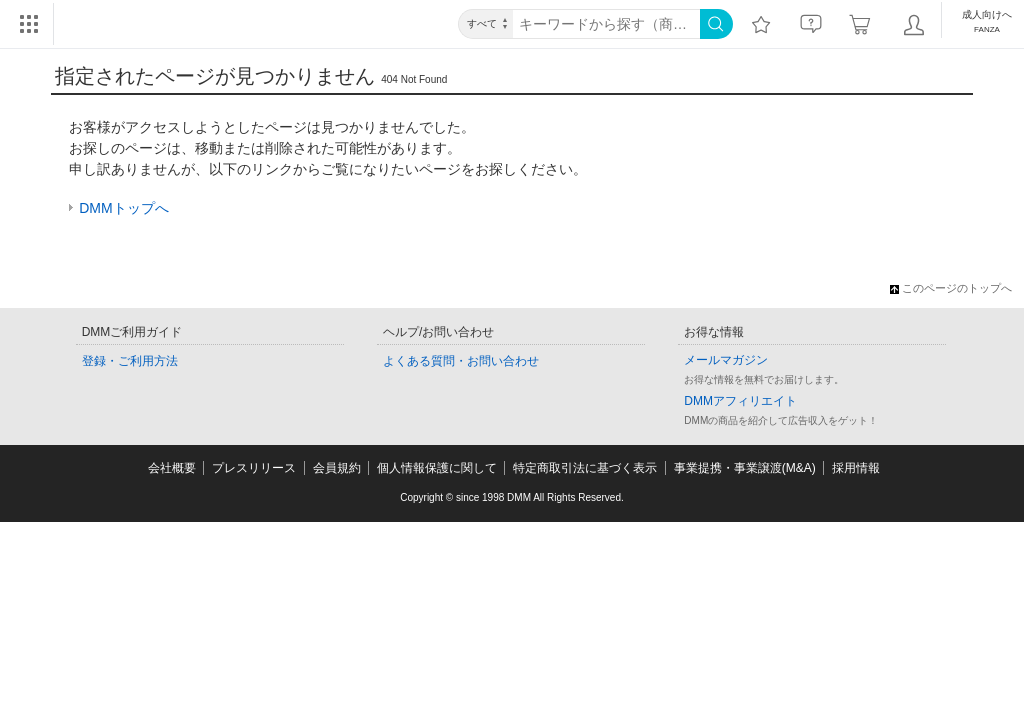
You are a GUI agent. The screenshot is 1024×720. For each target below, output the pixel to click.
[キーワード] (606, 24)
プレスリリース (254, 468)
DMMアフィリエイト (740, 401)
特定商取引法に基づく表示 (585, 468)
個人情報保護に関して (437, 468)
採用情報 (856, 468)
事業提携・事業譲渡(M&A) (745, 468)
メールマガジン (726, 360)
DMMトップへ (123, 208)
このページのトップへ (951, 288)
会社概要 (172, 468)
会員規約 (337, 468)
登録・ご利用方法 (130, 361)
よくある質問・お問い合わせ (461, 361)
